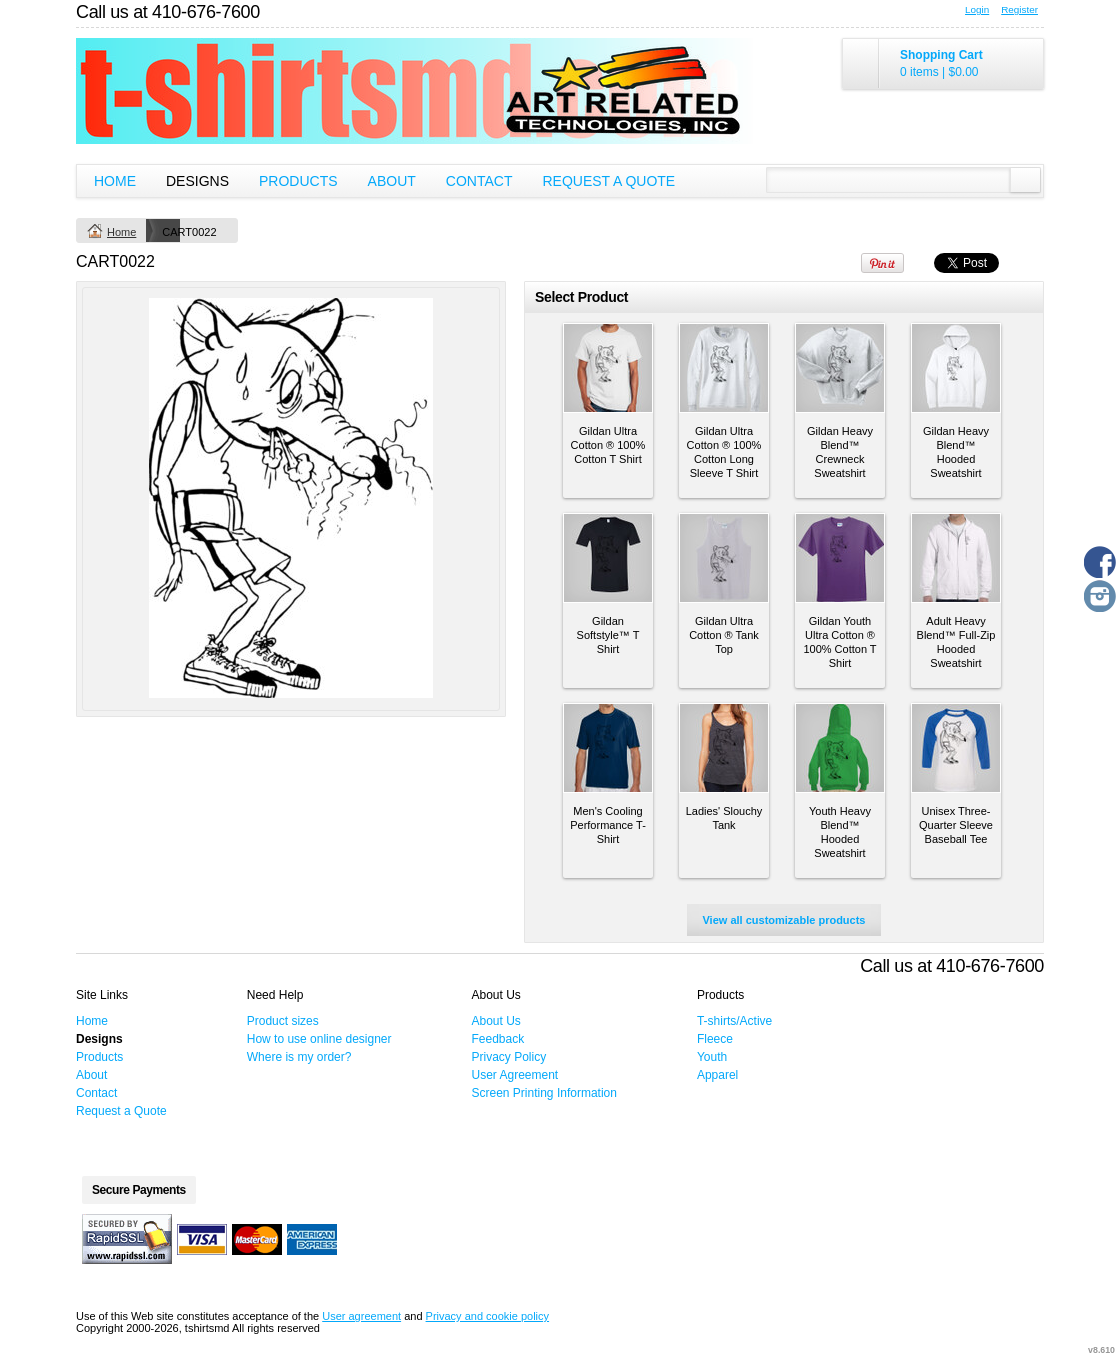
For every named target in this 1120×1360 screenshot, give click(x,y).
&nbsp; (608, 368)
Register (1019, 9)
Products (298, 181)
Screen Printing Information (544, 1093)
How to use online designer (319, 1039)
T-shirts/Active (734, 1021)
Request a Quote (608, 181)
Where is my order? (299, 1057)
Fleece (715, 1039)
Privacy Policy (509, 1057)
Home (115, 181)
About (392, 181)
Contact (479, 181)
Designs (197, 181)
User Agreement (515, 1075)
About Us (496, 1021)
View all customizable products (783, 920)
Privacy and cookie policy (488, 1316)
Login (977, 9)
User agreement (361, 1316)
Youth (712, 1057)
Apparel (717, 1075)
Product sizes (283, 1021)
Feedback (498, 1039)
